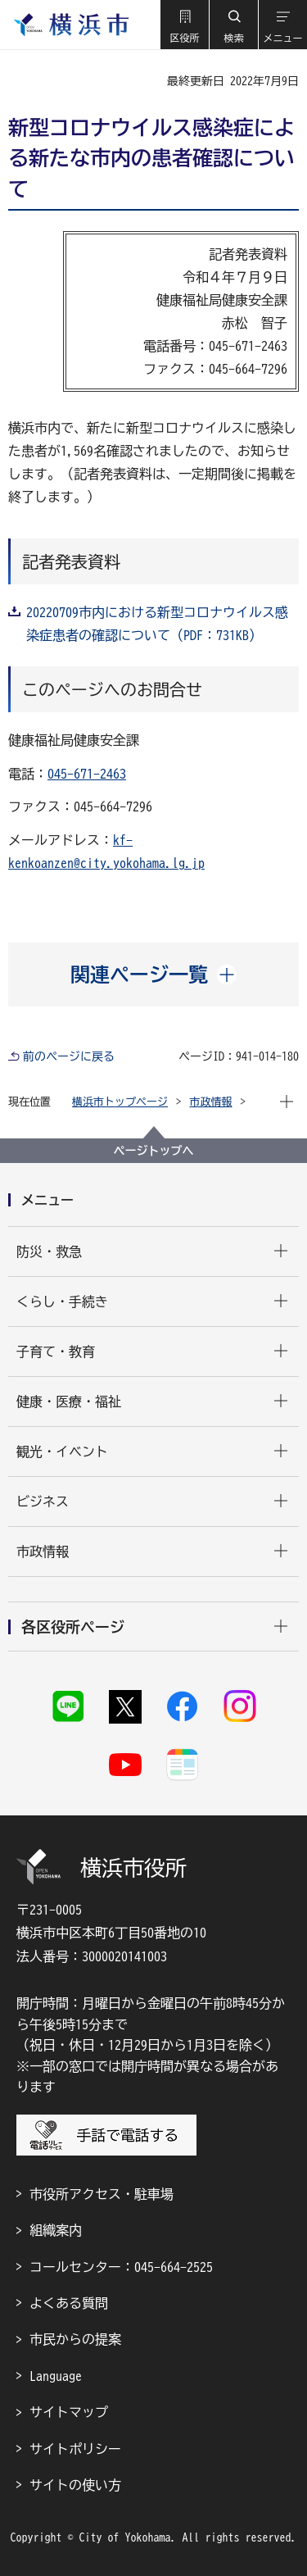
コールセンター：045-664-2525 (121, 2267)
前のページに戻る (69, 1056)
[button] (184, 24)
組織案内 (55, 2230)
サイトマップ (68, 2412)
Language (55, 2376)
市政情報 (211, 1102)
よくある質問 (68, 2303)
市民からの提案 (75, 2339)
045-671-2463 (86, 773)
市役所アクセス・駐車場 (101, 2194)
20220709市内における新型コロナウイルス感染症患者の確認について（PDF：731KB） (157, 624)
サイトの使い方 (75, 2485)
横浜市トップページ (120, 1102)
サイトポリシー (75, 2449)
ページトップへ (154, 1150)
